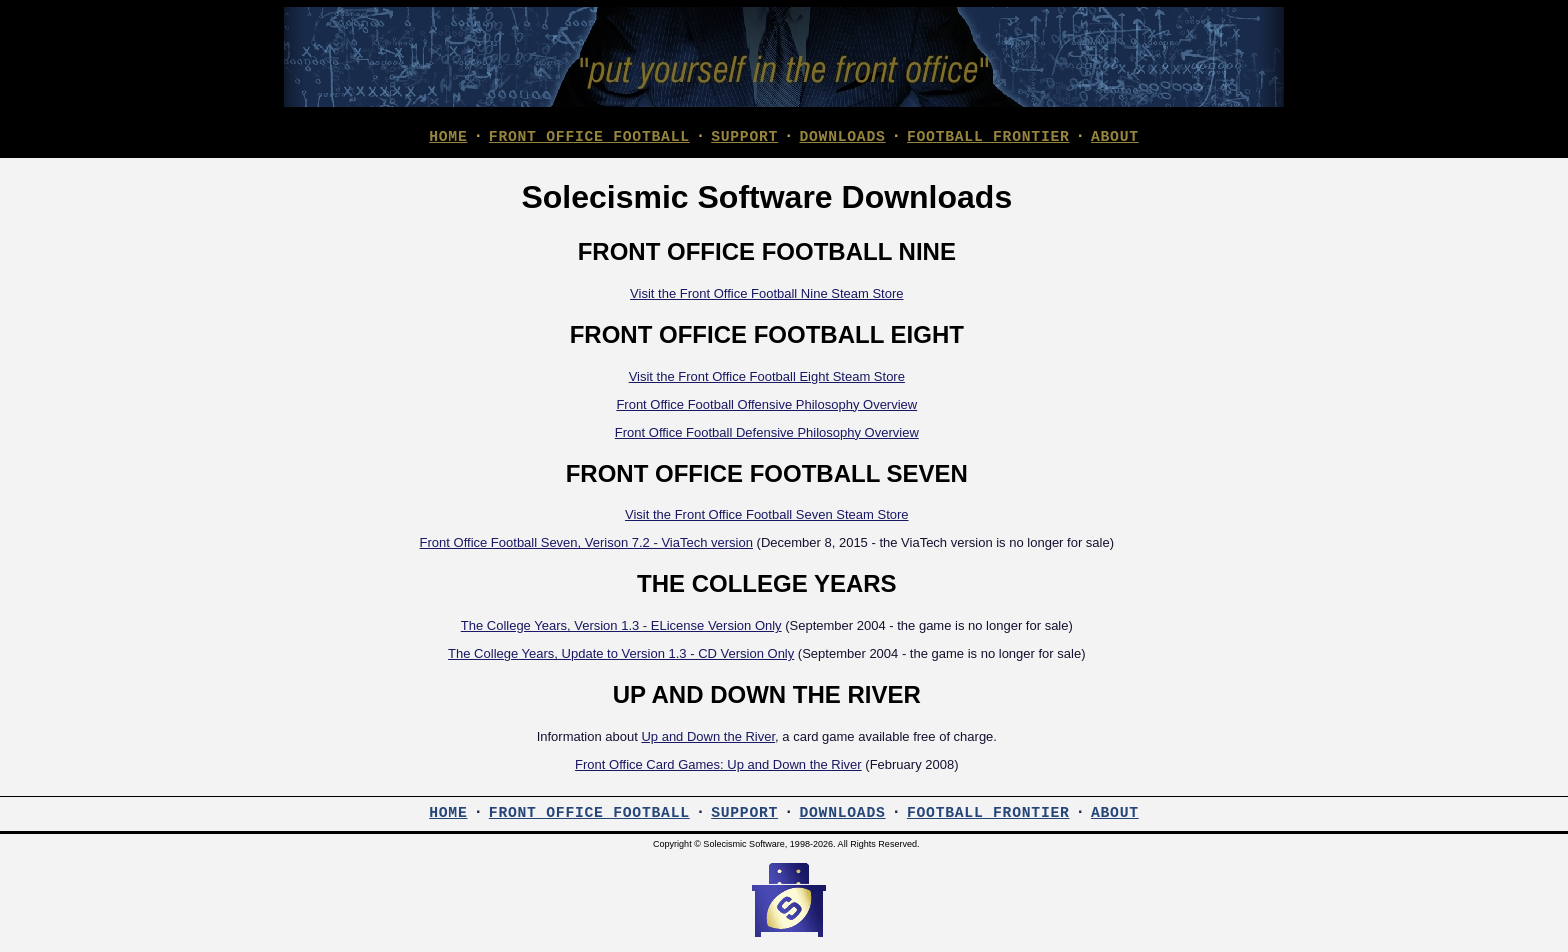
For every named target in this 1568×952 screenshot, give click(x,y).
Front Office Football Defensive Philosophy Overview (767, 434)
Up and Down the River (708, 738)
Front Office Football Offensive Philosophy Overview (766, 406)
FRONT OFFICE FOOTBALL (589, 137)
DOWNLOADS (842, 137)
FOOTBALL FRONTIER (988, 137)
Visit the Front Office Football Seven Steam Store (767, 516)
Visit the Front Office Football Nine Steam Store (766, 295)
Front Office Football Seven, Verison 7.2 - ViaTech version (586, 544)
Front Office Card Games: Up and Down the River (718, 766)
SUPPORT (744, 137)
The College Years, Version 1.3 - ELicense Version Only (621, 627)
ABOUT (1115, 137)
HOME (448, 137)
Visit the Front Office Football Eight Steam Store (767, 378)
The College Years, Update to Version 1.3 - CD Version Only (621, 655)
